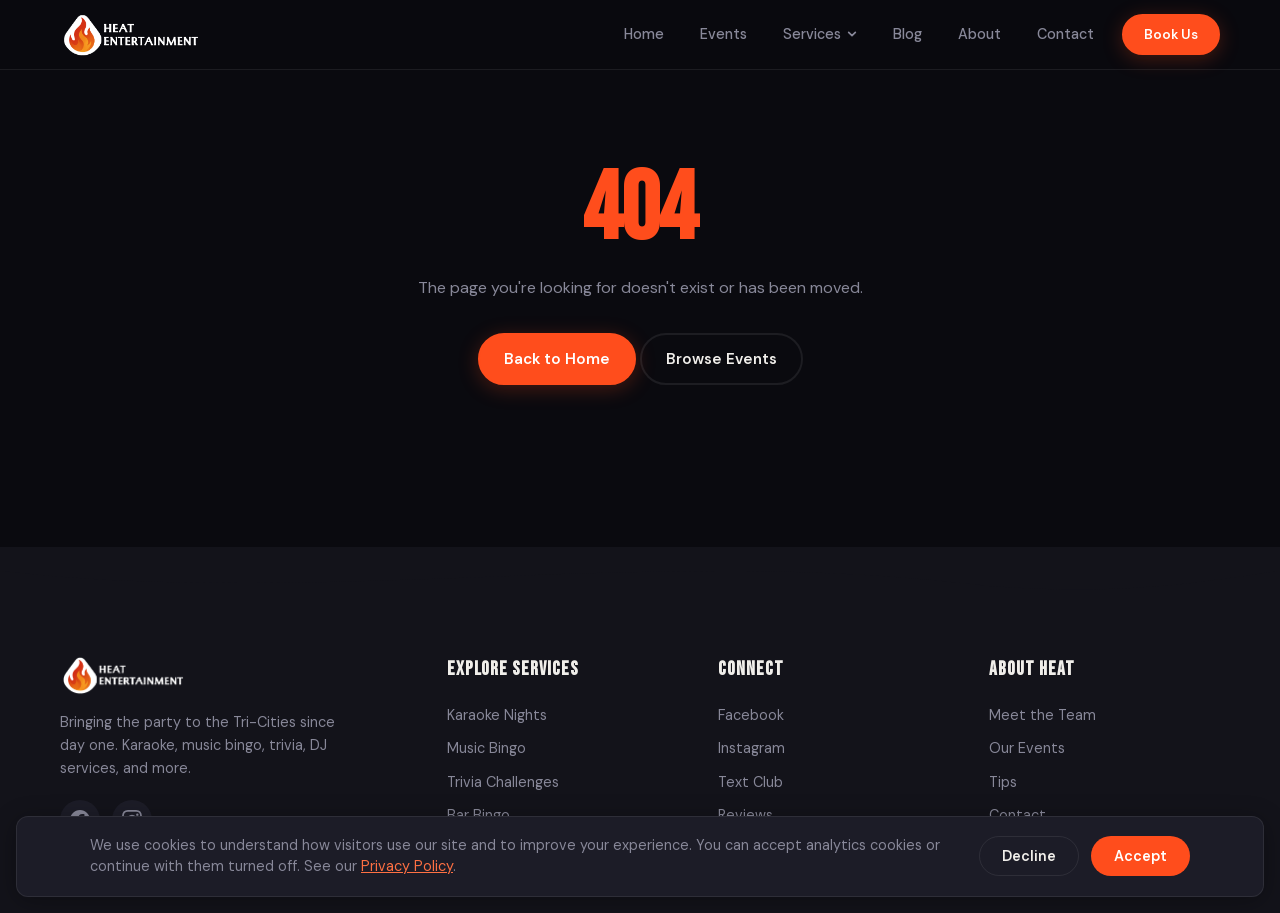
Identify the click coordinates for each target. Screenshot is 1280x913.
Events (723, 34)
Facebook (751, 715)
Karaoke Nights (497, 715)
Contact (1065, 34)
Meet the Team (1042, 715)
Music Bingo (486, 748)
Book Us (1171, 34)
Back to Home (557, 359)
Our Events (1027, 748)
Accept (1140, 856)
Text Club (750, 782)
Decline (1029, 856)
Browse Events (721, 359)
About (979, 34)
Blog (907, 34)
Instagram (751, 748)
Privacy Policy (407, 866)
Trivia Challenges (503, 782)
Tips (1003, 782)
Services (820, 34)
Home (644, 34)
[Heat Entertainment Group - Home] (133, 34)
